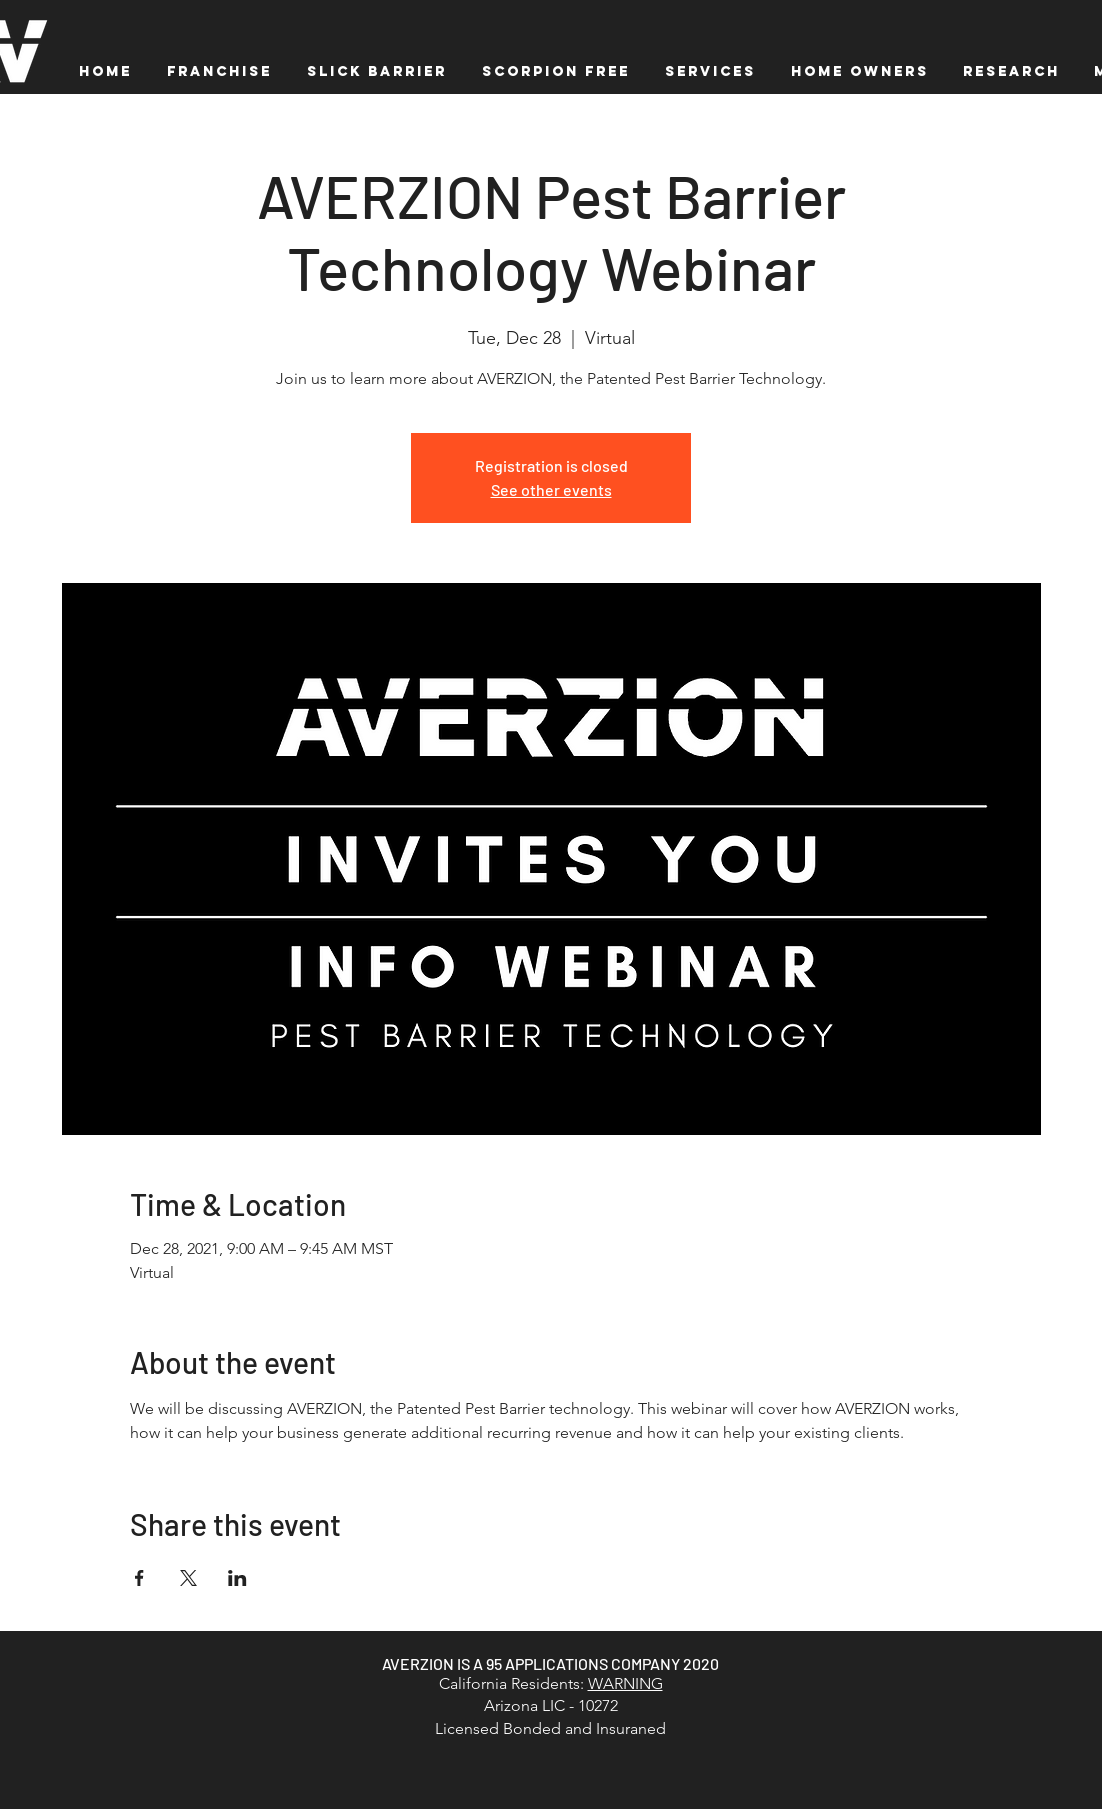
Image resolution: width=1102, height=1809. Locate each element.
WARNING (625, 1683)
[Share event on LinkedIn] (237, 1578)
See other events (551, 489)
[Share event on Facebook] (139, 1578)
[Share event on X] (188, 1578)
